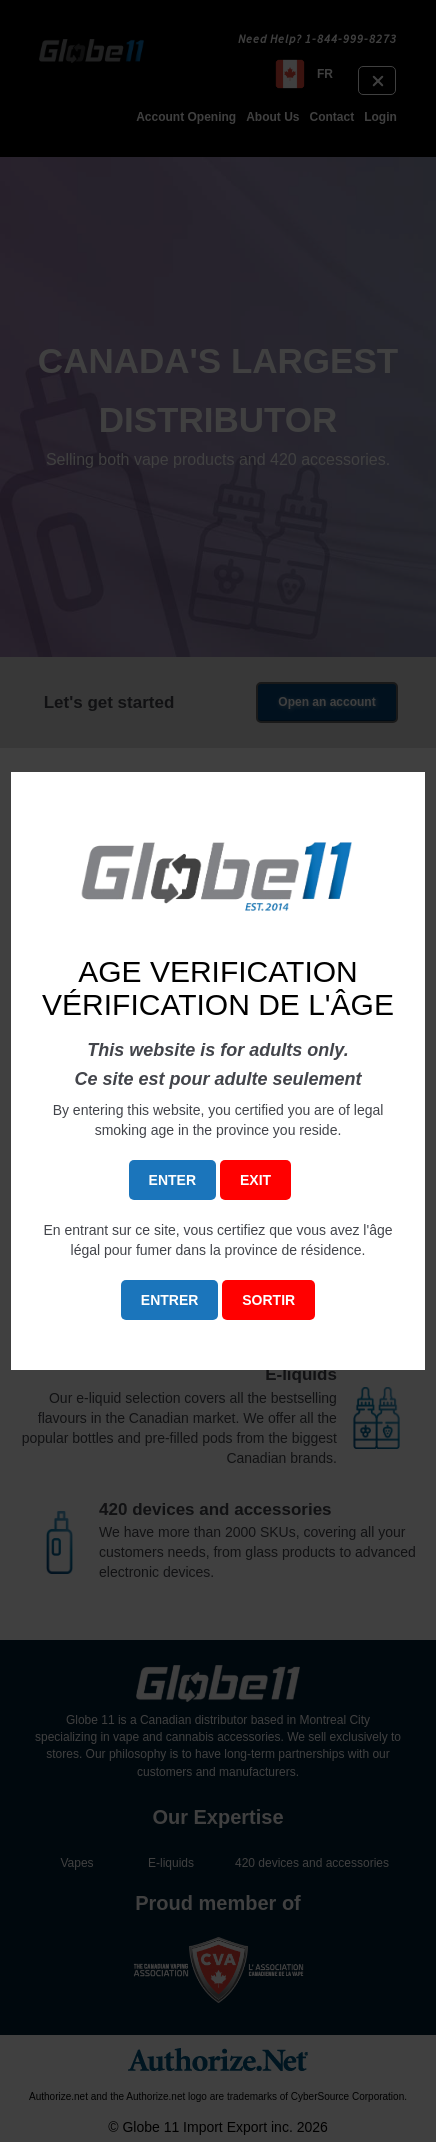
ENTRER (170, 1300)
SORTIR (268, 1300)
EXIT (255, 1180)
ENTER (172, 1180)
